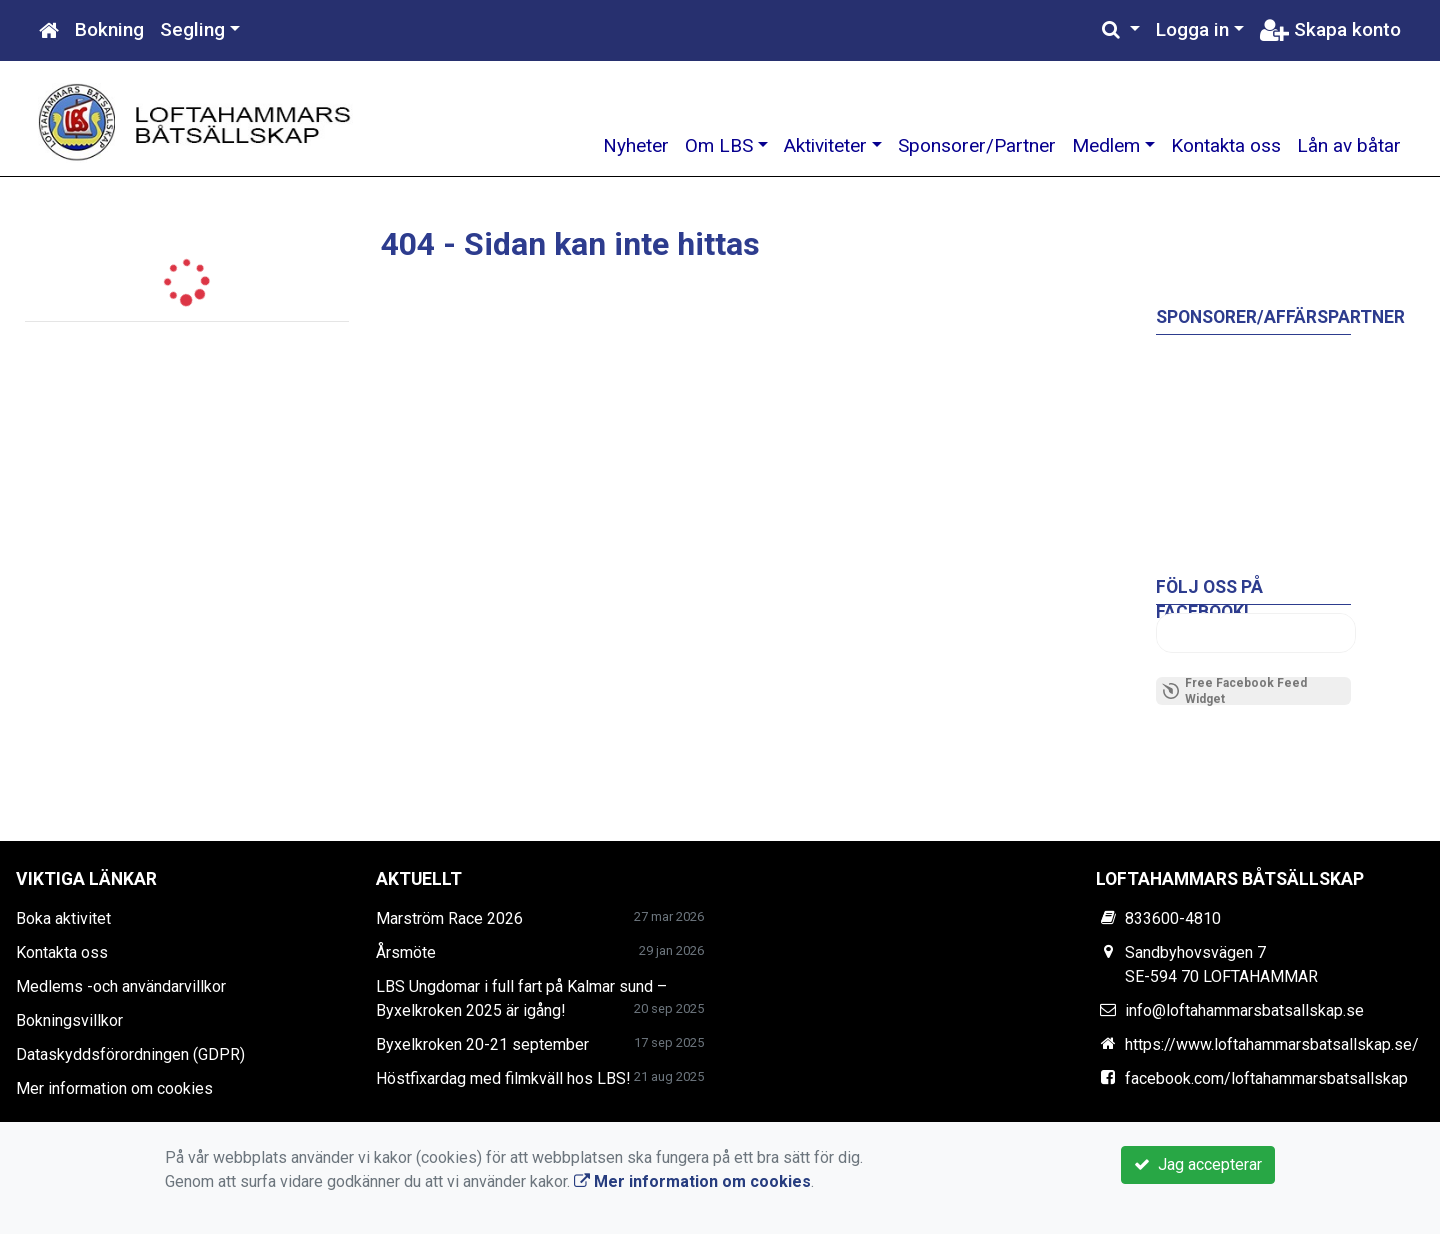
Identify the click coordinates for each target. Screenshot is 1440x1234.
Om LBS (719, 145)
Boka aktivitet (63, 918)
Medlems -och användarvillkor (121, 986)
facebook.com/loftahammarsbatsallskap (1266, 1078)
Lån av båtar (1349, 145)
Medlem (1106, 145)
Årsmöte (406, 952)
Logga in (1192, 29)
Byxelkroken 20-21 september (482, 1044)
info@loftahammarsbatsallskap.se (1244, 1010)
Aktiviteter (825, 145)
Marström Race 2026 (449, 918)
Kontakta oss (1226, 145)
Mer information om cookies (114, 1088)
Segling (192, 29)
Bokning (109, 29)
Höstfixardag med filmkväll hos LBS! (503, 1078)
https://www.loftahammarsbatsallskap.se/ (1272, 1044)
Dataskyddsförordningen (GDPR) (130, 1054)
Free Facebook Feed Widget (1234, 691)
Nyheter (636, 145)
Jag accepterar (1198, 1164)
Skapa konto (1330, 29)
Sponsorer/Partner (977, 145)
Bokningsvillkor (69, 1020)
